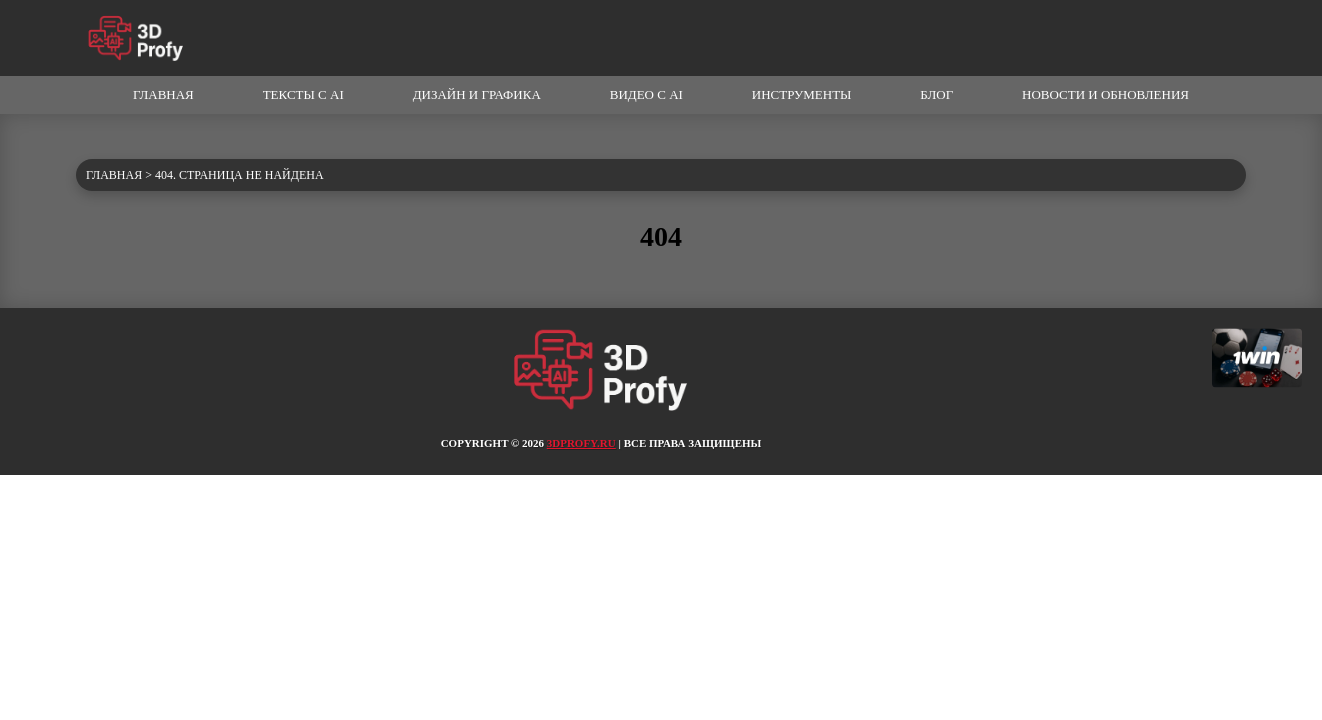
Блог (936, 94)
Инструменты (802, 94)
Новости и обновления (1105, 94)
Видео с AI (646, 94)
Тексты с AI (303, 94)
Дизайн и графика (477, 94)
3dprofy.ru (581, 443)
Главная (163, 94)
